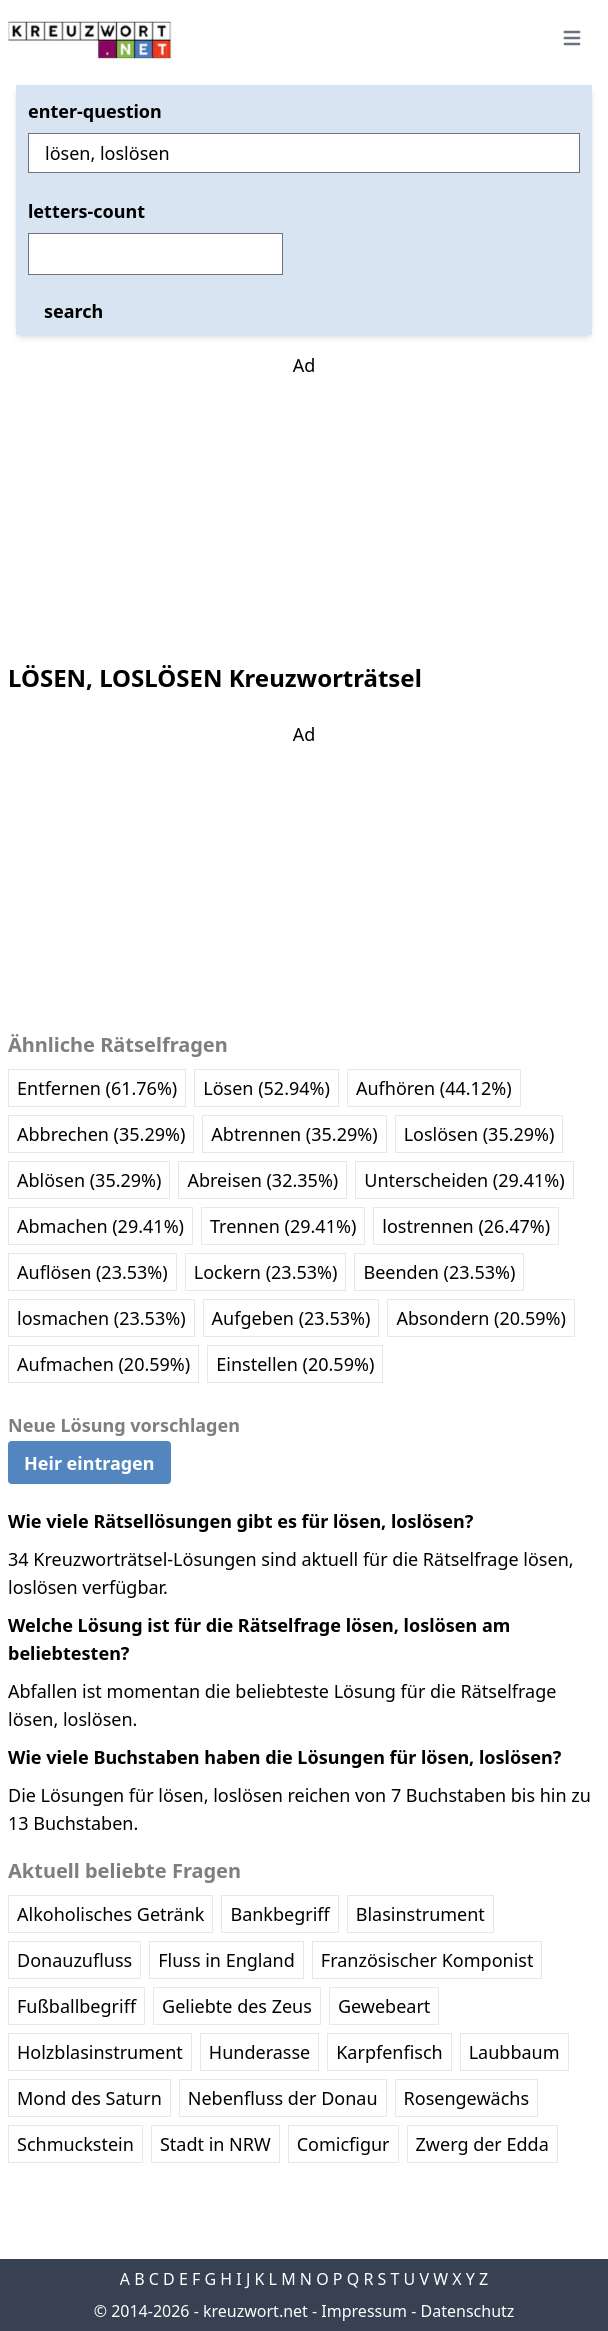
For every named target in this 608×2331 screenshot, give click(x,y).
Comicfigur (343, 2144)
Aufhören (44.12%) (434, 1088)
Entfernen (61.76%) (97, 1088)
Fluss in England (226, 1960)
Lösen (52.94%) (266, 1088)
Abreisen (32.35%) (262, 1180)
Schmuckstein (75, 2144)
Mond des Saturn (89, 2098)
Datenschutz (468, 2311)
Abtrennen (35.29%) (294, 1134)
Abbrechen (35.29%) (101, 1134)
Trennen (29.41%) (283, 1226)
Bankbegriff (279, 1914)
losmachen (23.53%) (101, 1318)
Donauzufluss (74, 1960)
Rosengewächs (466, 2098)
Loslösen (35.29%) (479, 1134)
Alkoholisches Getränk (110, 1914)
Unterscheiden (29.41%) (464, 1180)
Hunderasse (259, 2052)
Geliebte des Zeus (237, 2006)
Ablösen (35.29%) (89, 1180)
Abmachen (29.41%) (100, 1226)
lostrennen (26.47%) (466, 1226)
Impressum (364, 2311)
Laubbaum (514, 2052)
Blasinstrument (420, 1914)
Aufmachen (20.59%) (103, 1364)
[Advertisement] (304, 504)
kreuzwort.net (255, 2311)
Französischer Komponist (427, 1960)
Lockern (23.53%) (266, 1272)
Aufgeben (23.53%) (291, 1318)
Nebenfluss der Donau (283, 2098)
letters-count (86, 211)
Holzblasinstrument (100, 2052)
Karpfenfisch (389, 2052)
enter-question (95, 111)
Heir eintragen (89, 1463)
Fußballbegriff (76, 2006)
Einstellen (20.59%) (295, 1364)
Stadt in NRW (215, 2144)
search (73, 311)
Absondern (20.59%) (480, 1318)
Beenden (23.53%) (439, 1272)
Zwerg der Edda (482, 2144)
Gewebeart (384, 2006)
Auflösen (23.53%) (92, 1272)
